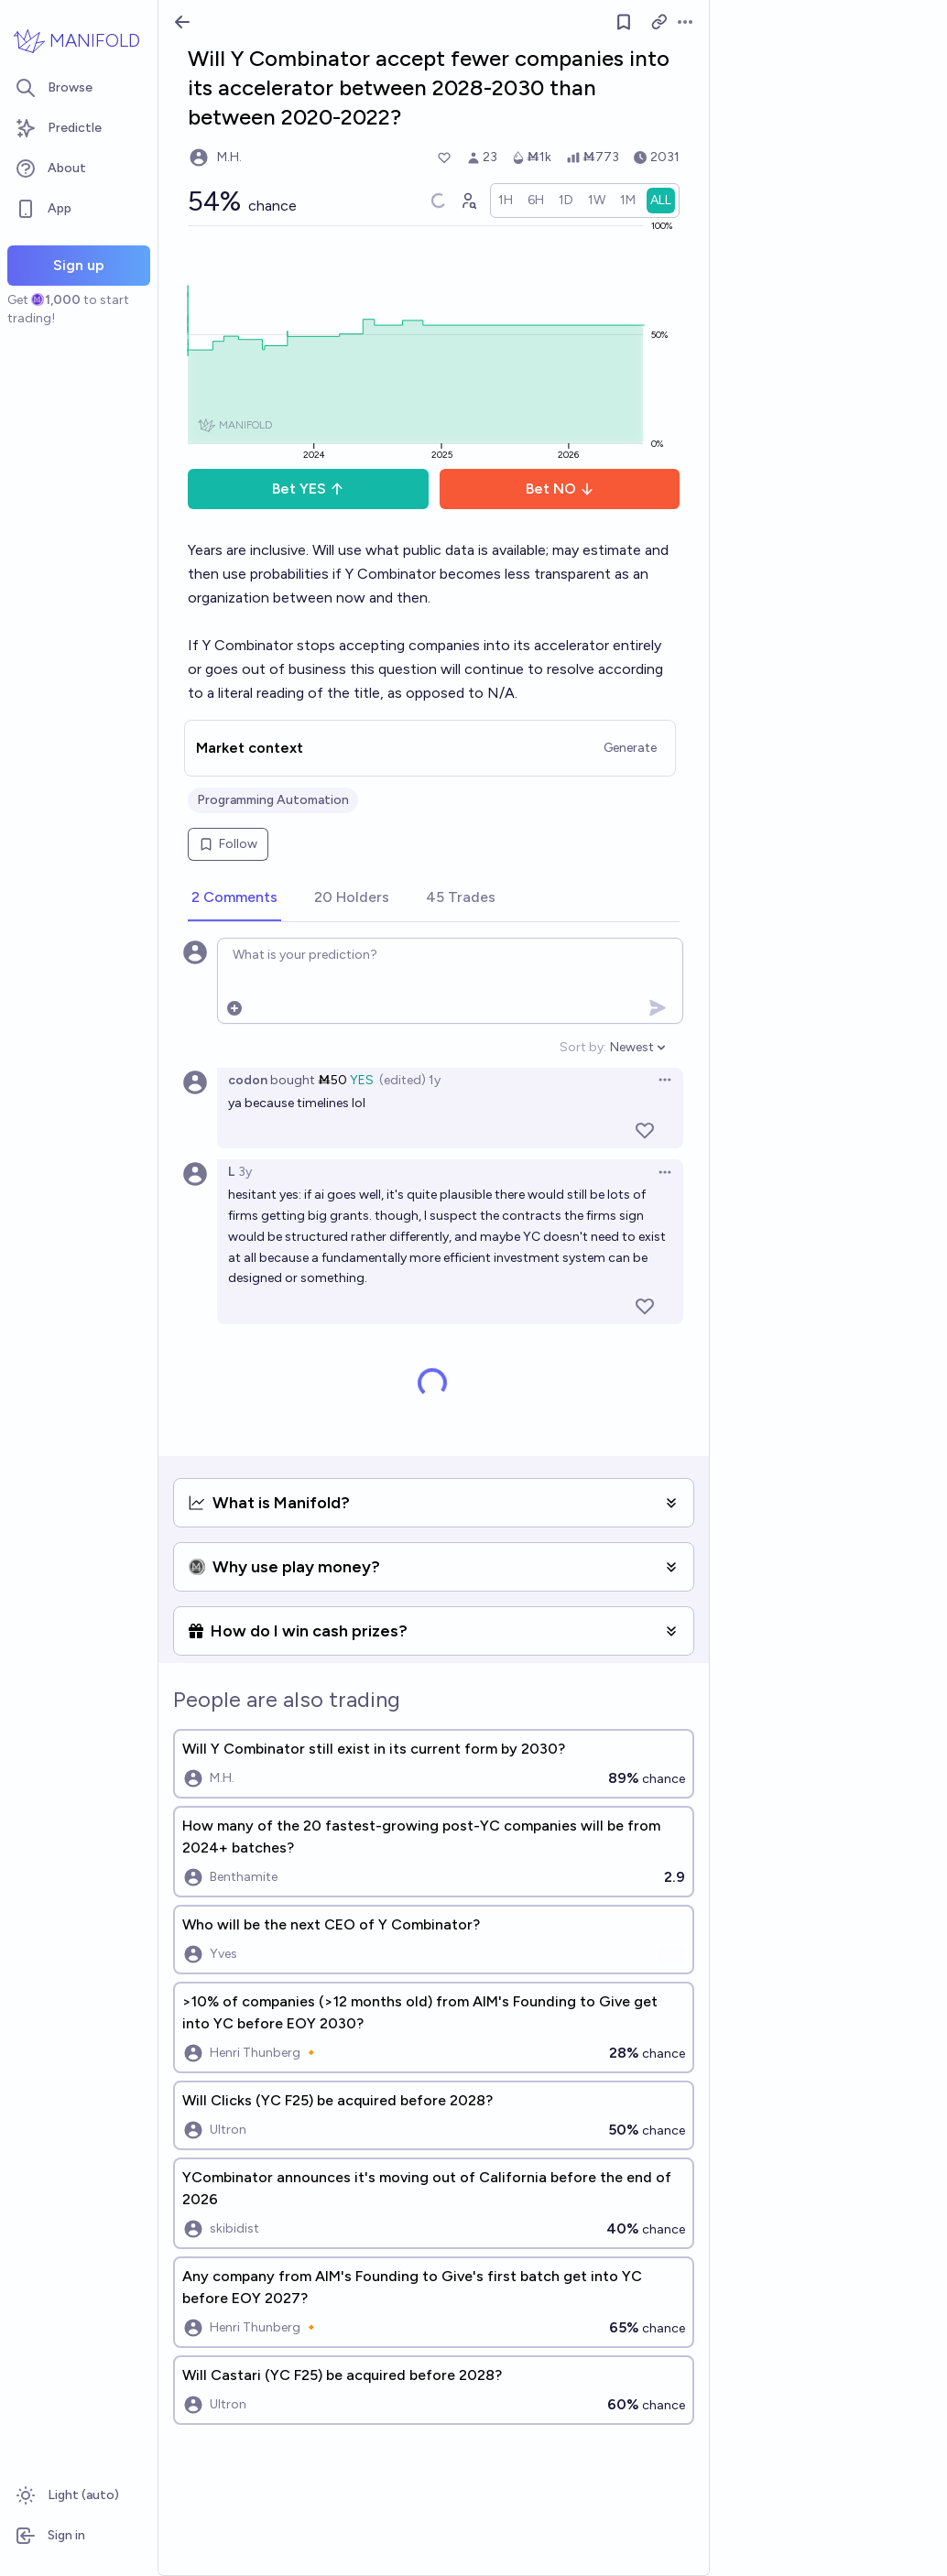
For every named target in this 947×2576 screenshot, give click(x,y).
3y (245, 1171)
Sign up (78, 265)
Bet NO (560, 488)
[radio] (506, 200)
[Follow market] (623, 22)
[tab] (234, 898)
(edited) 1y (410, 1080)
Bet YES (308, 488)
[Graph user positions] (468, 200)
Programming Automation (273, 800)
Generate (630, 747)
